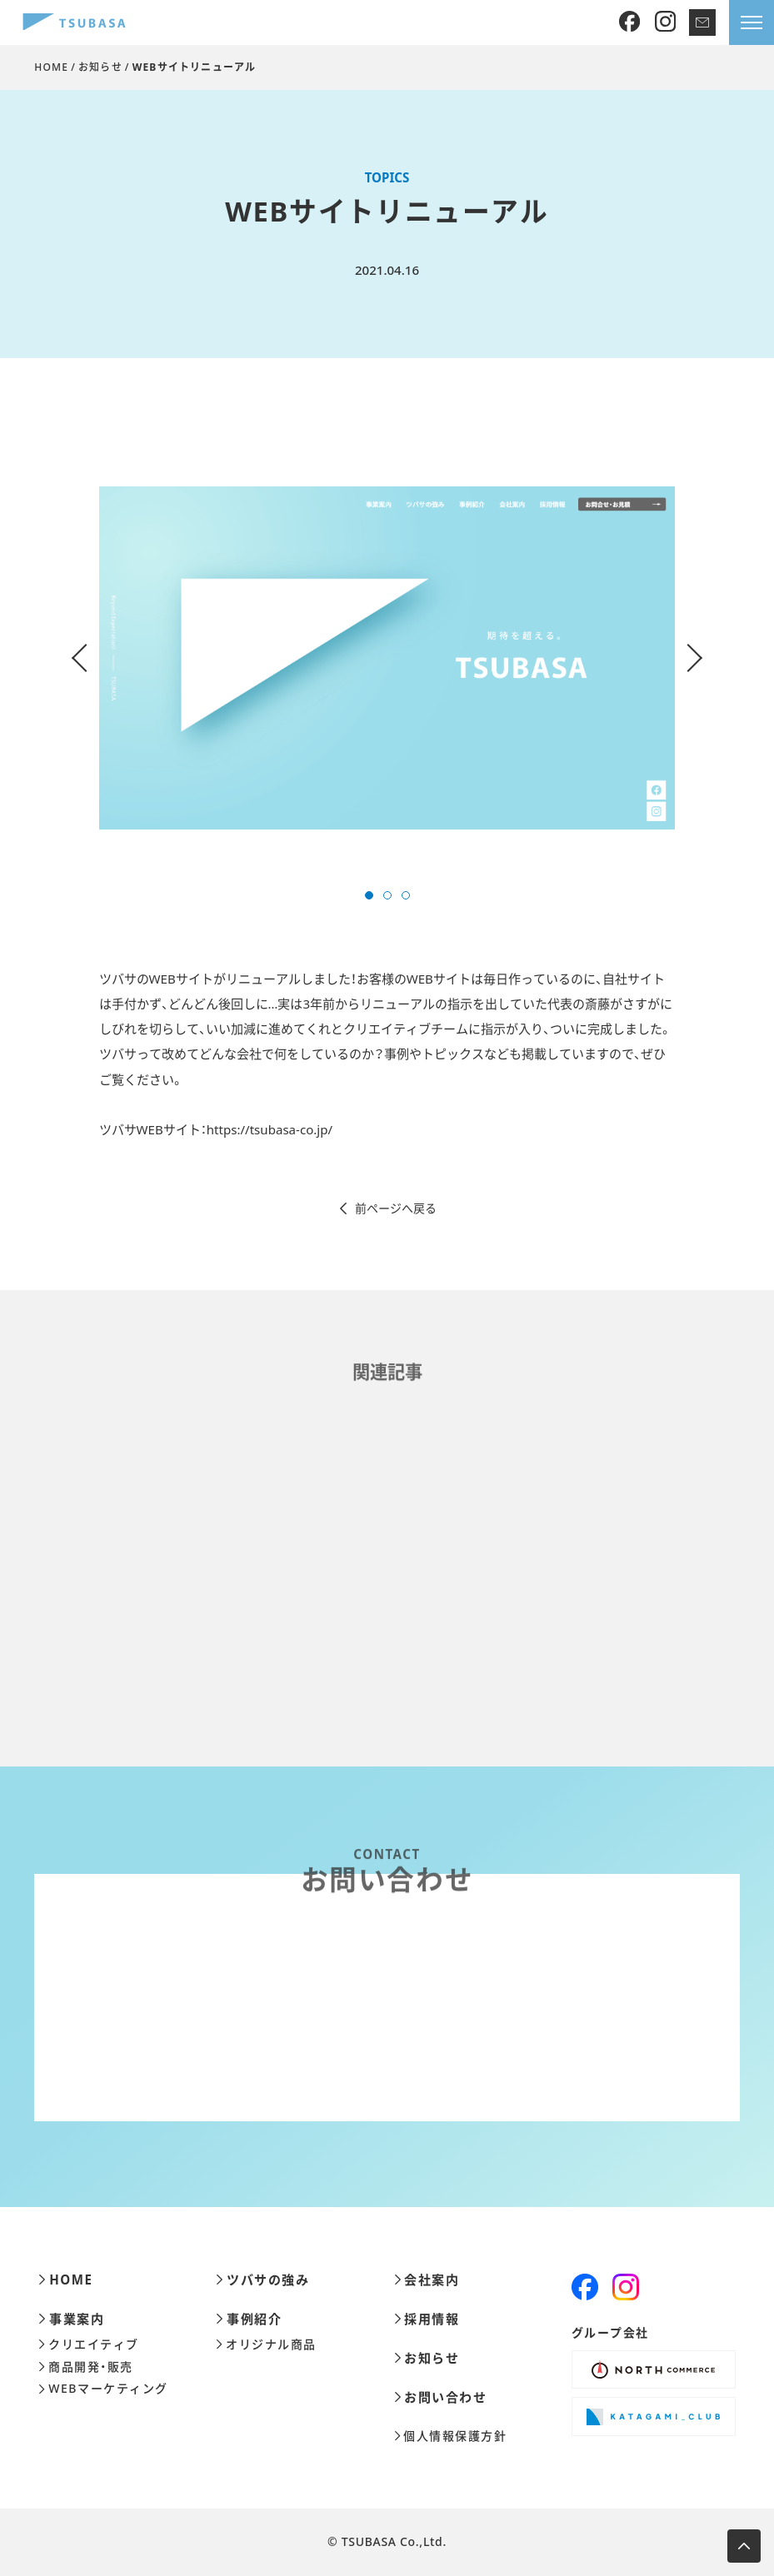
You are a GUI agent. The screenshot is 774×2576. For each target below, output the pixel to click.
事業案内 (71, 2319)
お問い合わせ (440, 2397)
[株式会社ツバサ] (74, 22)
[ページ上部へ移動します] (744, 2546)
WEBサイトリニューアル (194, 67)
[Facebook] (629, 22)
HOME (51, 67)
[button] (369, 895)
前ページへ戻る (387, 1208)
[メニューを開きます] (751, 22)
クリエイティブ (88, 2344)
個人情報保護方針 (450, 2436)
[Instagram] (665, 22)
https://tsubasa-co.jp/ (269, 1129)
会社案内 (427, 2280)
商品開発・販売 (85, 2367)
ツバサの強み (262, 2280)
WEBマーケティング (102, 2388)
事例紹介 (249, 2319)
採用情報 (427, 2319)
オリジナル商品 (266, 2344)
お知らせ (100, 67)
